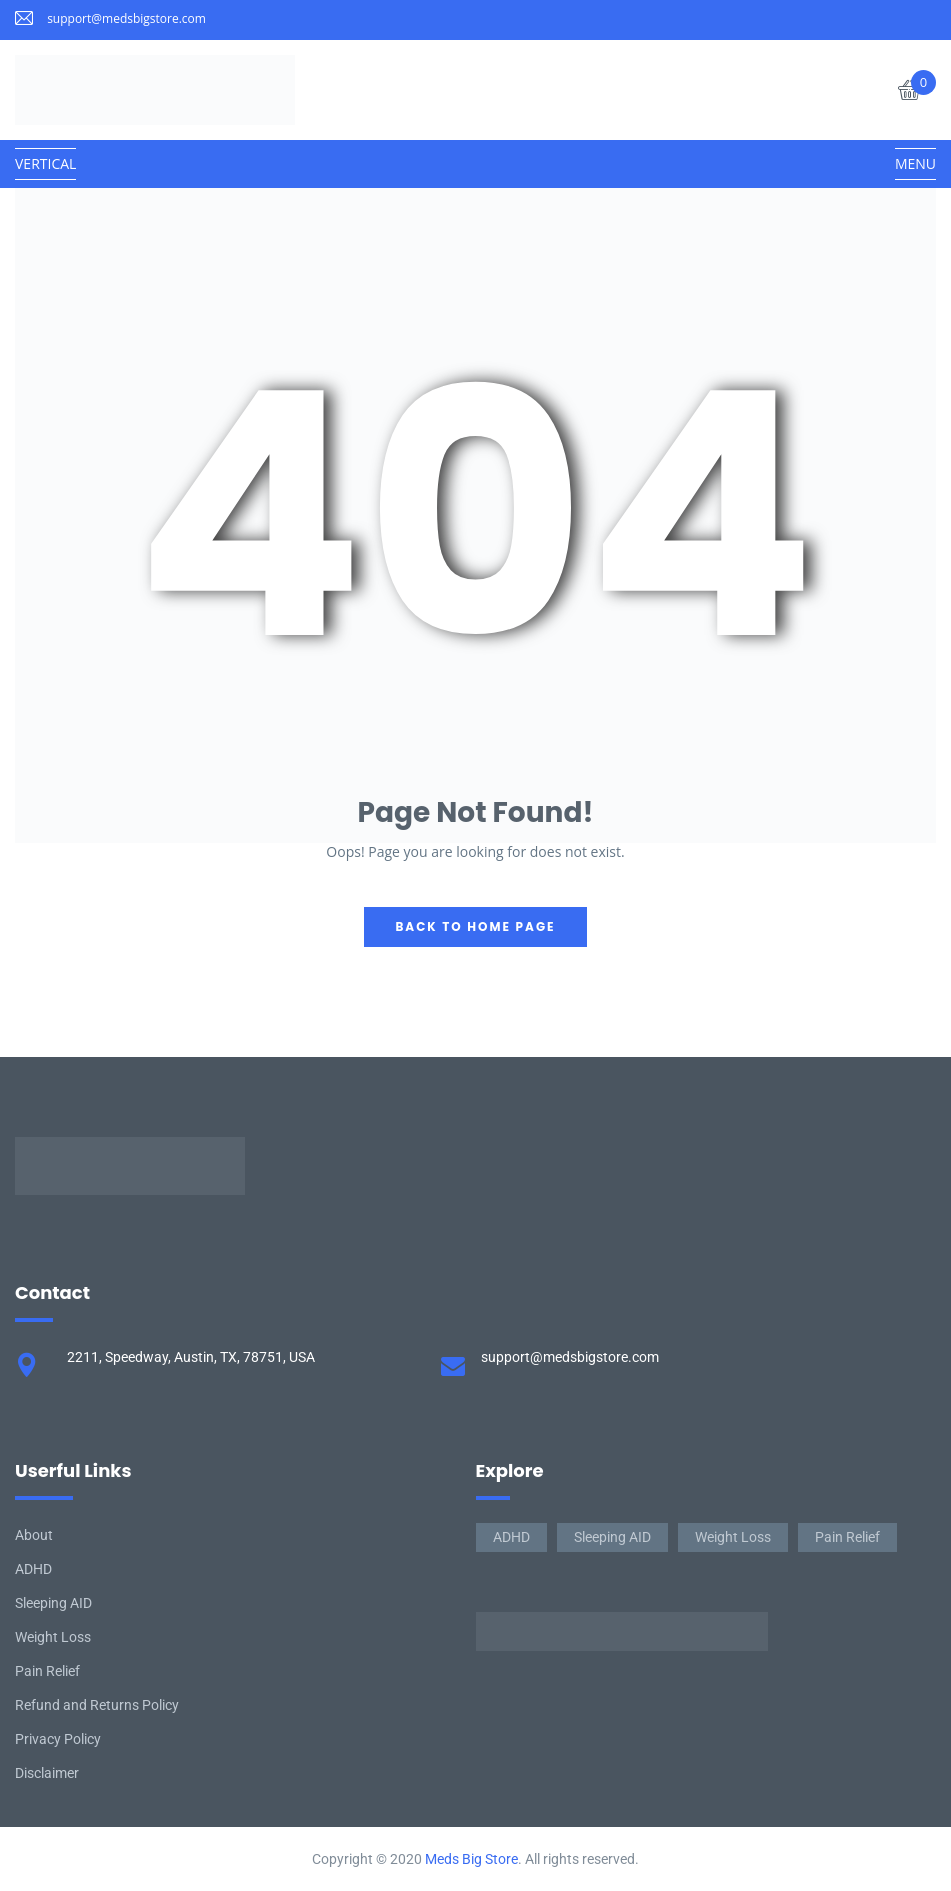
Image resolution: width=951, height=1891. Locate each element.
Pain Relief (47, 1671)
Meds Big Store (471, 1859)
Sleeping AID (53, 1603)
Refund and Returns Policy (97, 1705)
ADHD (33, 1569)
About (34, 1535)
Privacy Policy (58, 1739)
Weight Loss (53, 1637)
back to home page (475, 926)
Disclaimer (47, 1773)
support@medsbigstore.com (126, 18)
